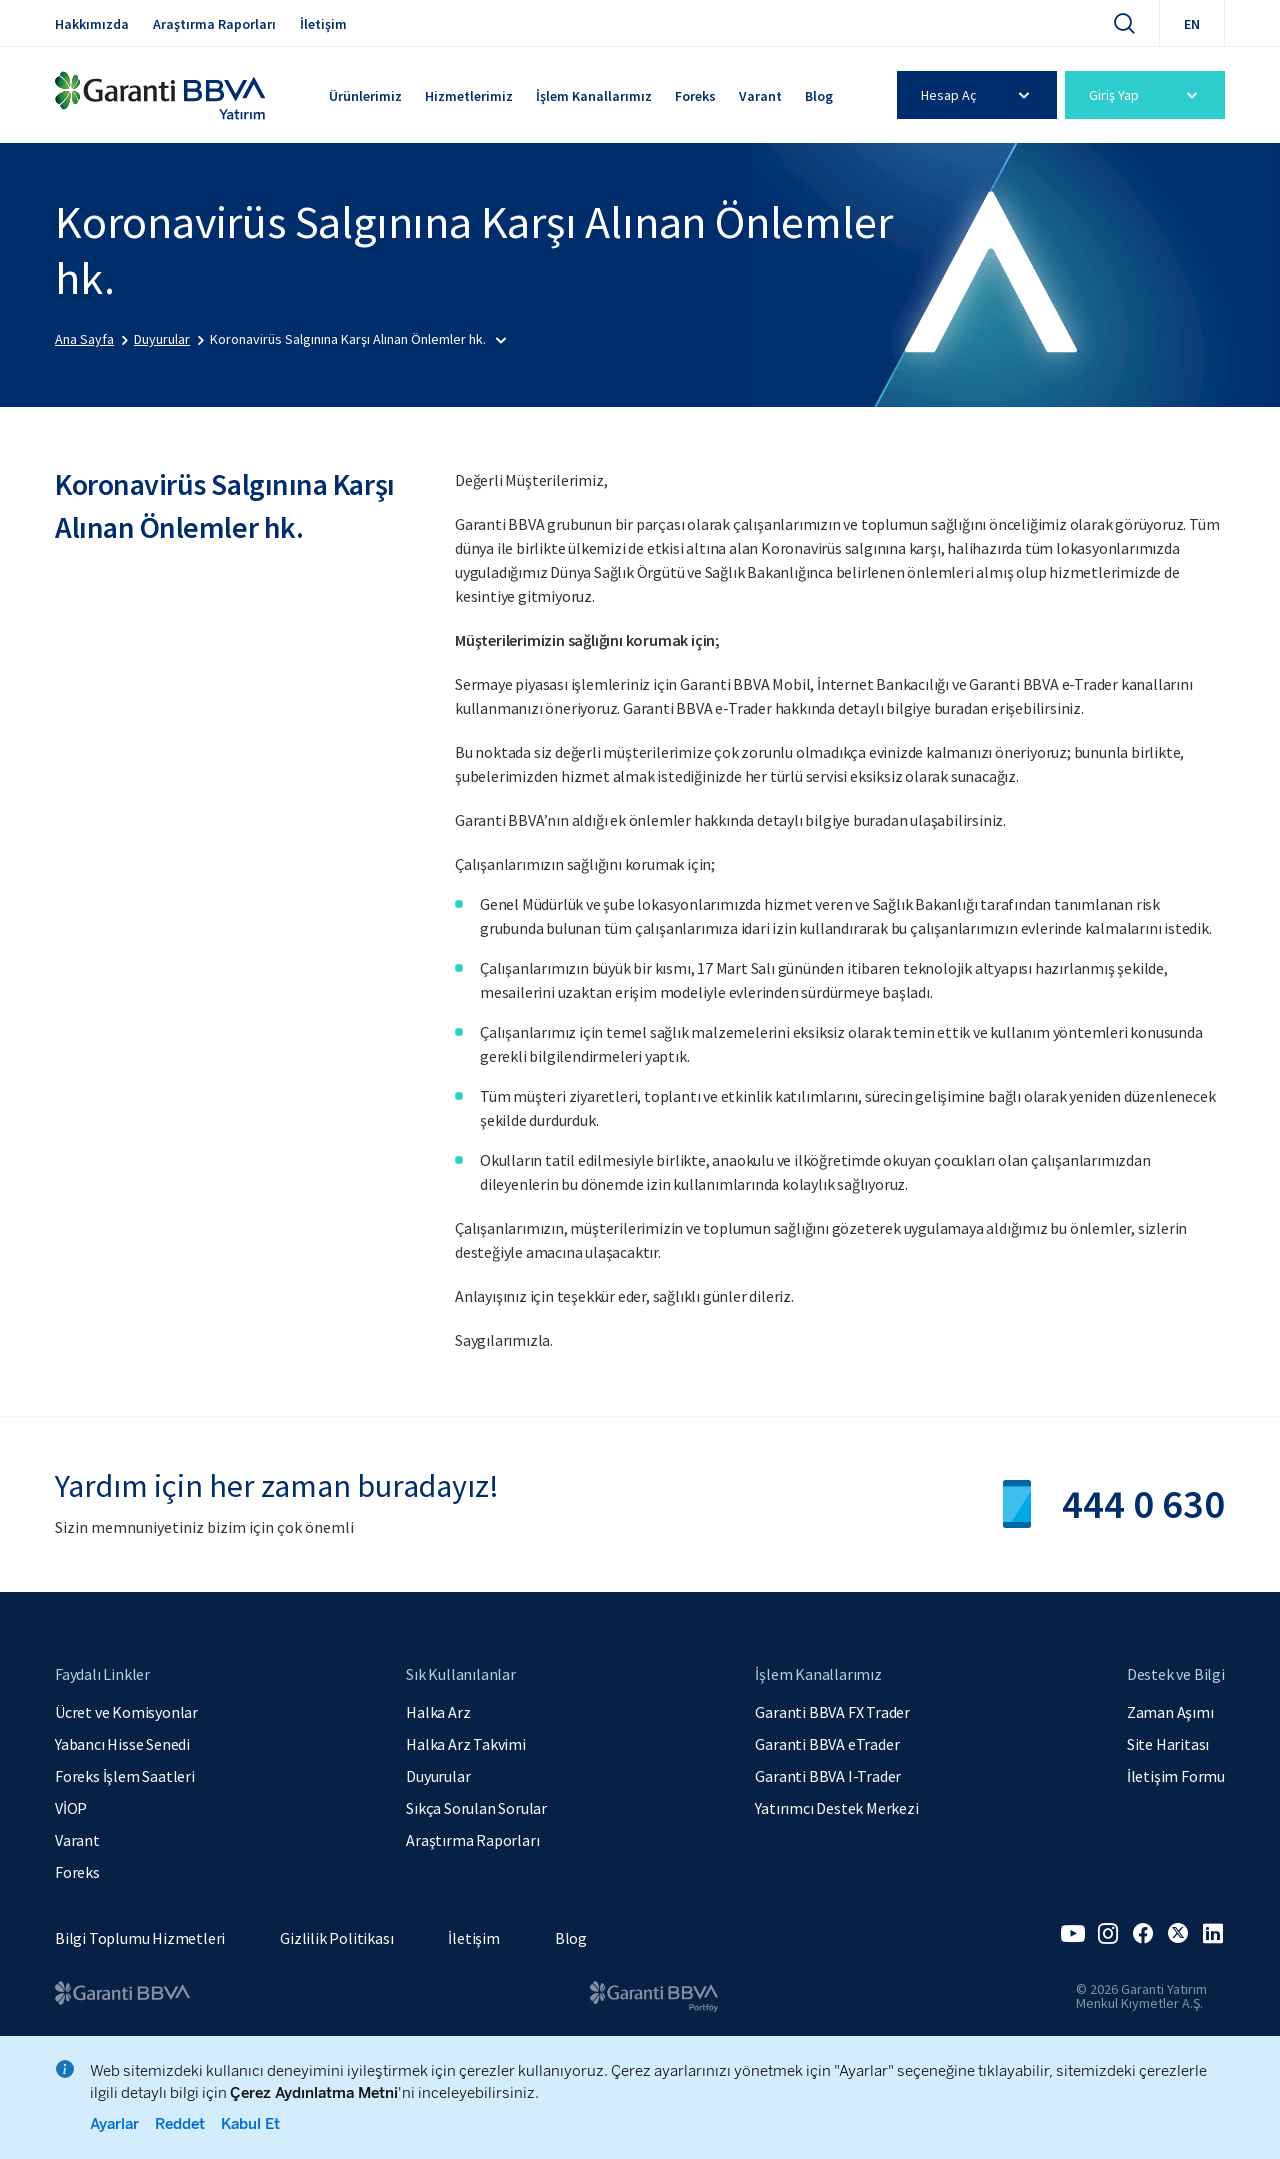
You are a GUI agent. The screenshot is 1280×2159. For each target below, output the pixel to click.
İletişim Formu (1176, 1776)
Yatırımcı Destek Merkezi (836, 1808)
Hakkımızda (92, 24)
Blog (819, 96)
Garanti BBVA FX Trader (832, 1712)
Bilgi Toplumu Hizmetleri (140, 1938)
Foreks (695, 96)
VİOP (71, 1808)
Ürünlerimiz (365, 96)
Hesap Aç (978, 95)
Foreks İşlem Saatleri (125, 1776)
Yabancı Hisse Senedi (122, 1744)
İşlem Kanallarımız (594, 96)
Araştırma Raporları (214, 24)
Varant (760, 96)
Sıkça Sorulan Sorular (476, 1808)
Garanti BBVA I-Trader (828, 1776)
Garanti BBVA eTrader (827, 1744)
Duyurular (438, 1776)
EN (1192, 24)
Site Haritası (1168, 1744)
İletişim (323, 24)
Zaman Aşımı (1170, 1712)
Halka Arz (438, 1712)
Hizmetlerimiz (469, 96)
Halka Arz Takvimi (466, 1744)
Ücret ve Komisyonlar (126, 1712)
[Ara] (1124, 23)
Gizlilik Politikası (336, 1938)
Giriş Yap (1146, 95)
